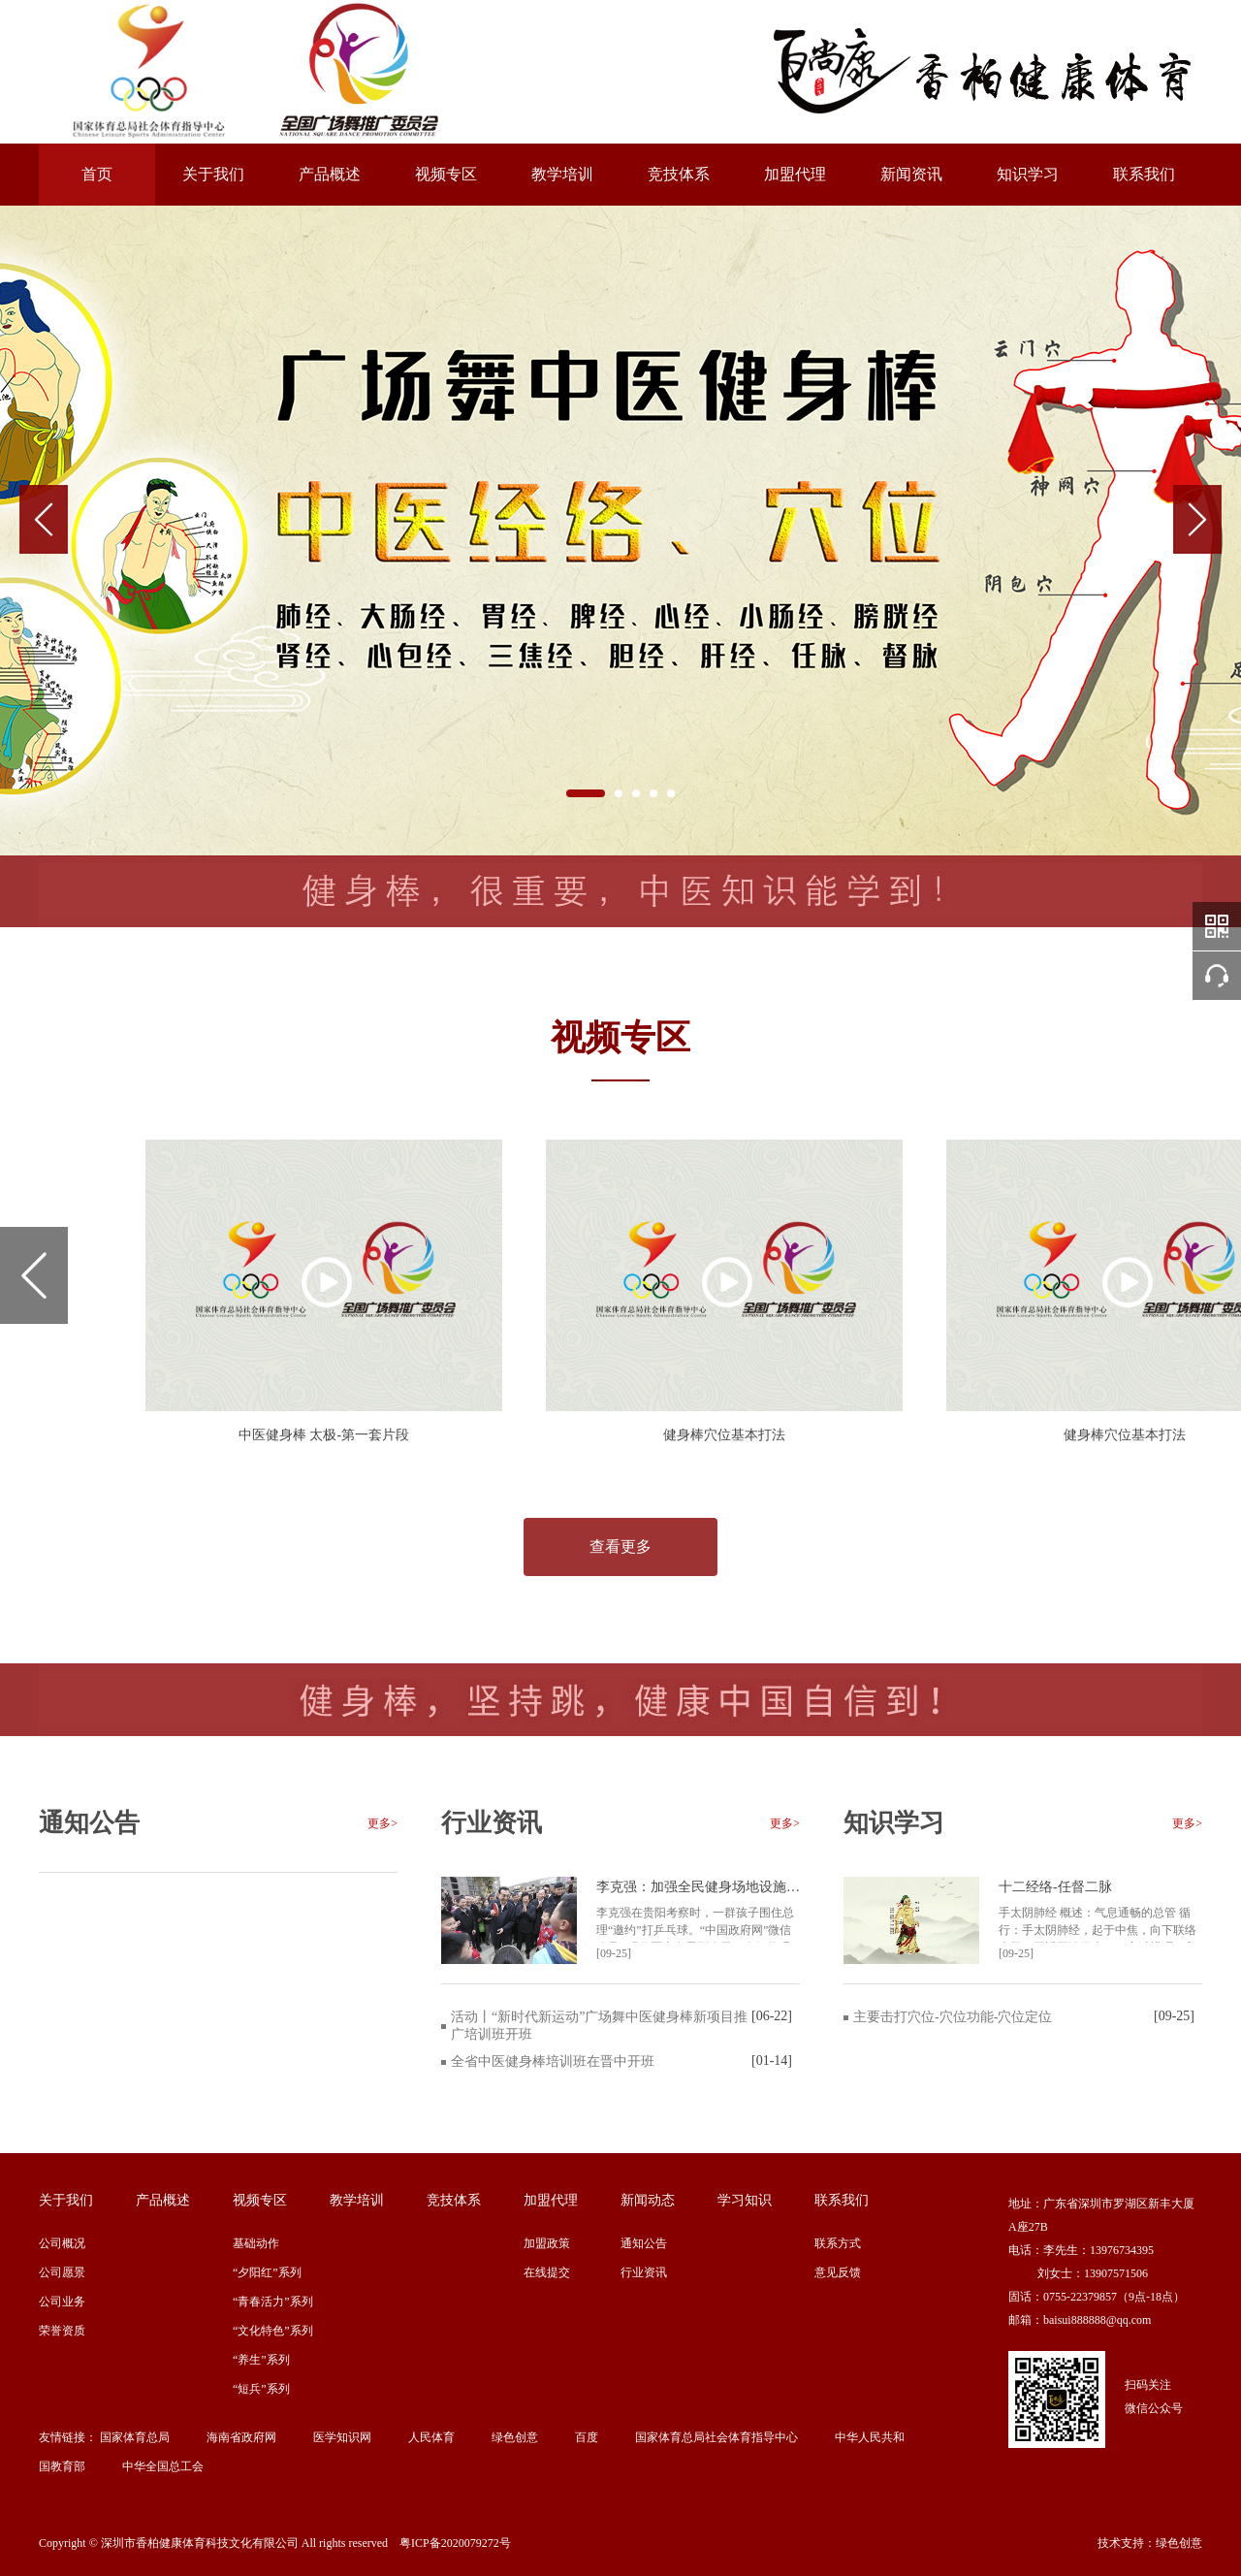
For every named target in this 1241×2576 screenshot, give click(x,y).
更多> (382, 1823)
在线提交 (547, 2272)
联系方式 (837, 2243)
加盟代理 (795, 174)
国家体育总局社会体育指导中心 (716, 2437)
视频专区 (446, 174)
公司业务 (62, 2301)
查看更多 (620, 1546)
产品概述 (330, 174)
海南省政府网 (241, 2437)
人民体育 (431, 2437)
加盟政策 (547, 2243)
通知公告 (643, 2243)
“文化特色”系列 (273, 2330)
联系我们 (1144, 174)
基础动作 (256, 2243)
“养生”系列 (261, 2360)
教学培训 (562, 174)
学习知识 (744, 2200)
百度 (586, 2437)
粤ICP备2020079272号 (455, 2543)
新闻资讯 (911, 174)
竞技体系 (679, 174)
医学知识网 (342, 2437)
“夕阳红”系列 (267, 2272)
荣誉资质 (62, 2330)
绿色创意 (515, 2437)
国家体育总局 (135, 2437)
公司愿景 (62, 2272)
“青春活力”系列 (273, 2301)
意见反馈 (837, 2272)
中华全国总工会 (163, 2466)
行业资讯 (643, 2272)
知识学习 (1028, 174)
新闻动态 (647, 2200)
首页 (96, 174)
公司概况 (62, 2243)
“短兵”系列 (261, 2389)
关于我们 (213, 174)
